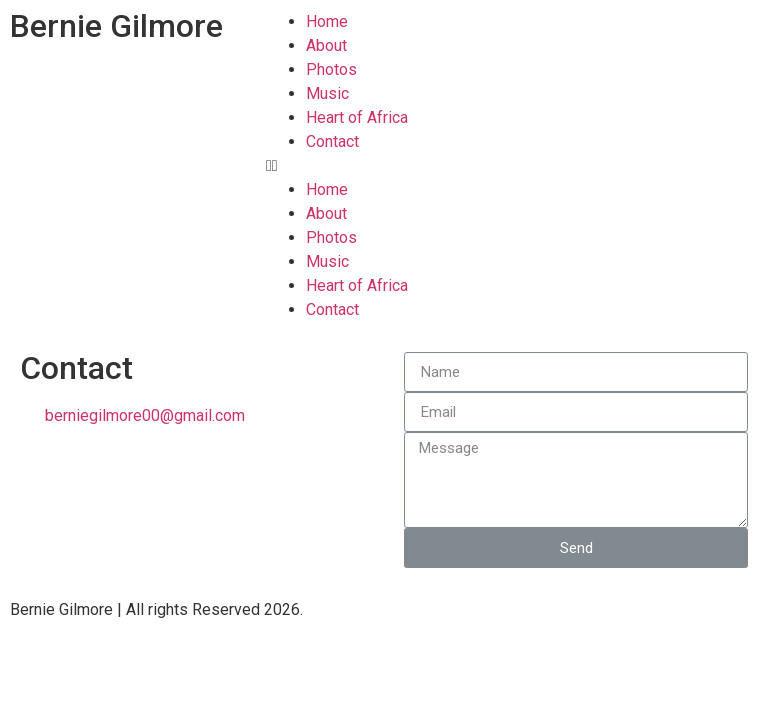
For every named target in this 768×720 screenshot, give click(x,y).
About (326, 45)
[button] (512, 166)
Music (327, 93)
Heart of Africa (357, 117)
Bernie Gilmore (116, 26)
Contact (332, 141)
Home (327, 21)
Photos (331, 69)
